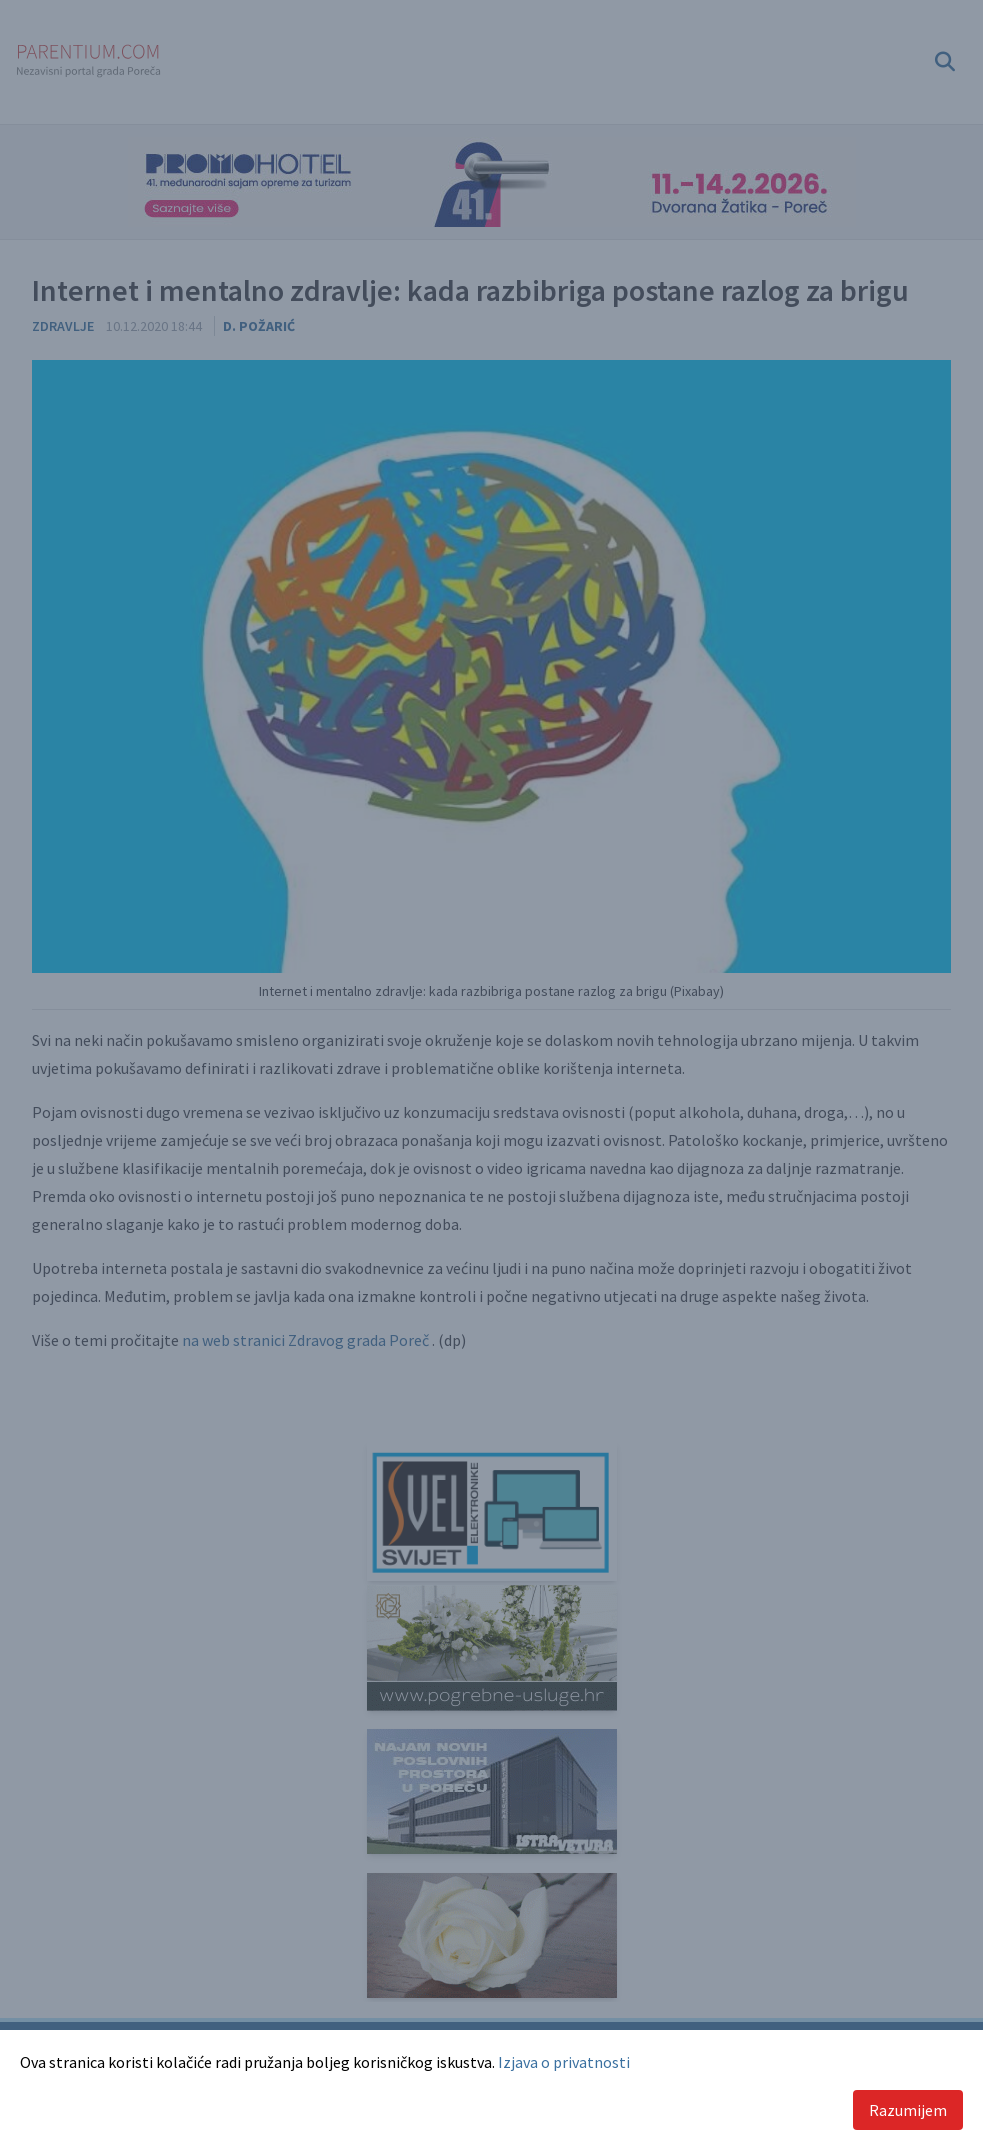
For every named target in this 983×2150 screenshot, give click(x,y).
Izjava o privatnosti (564, 2062)
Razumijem (908, 2110)
